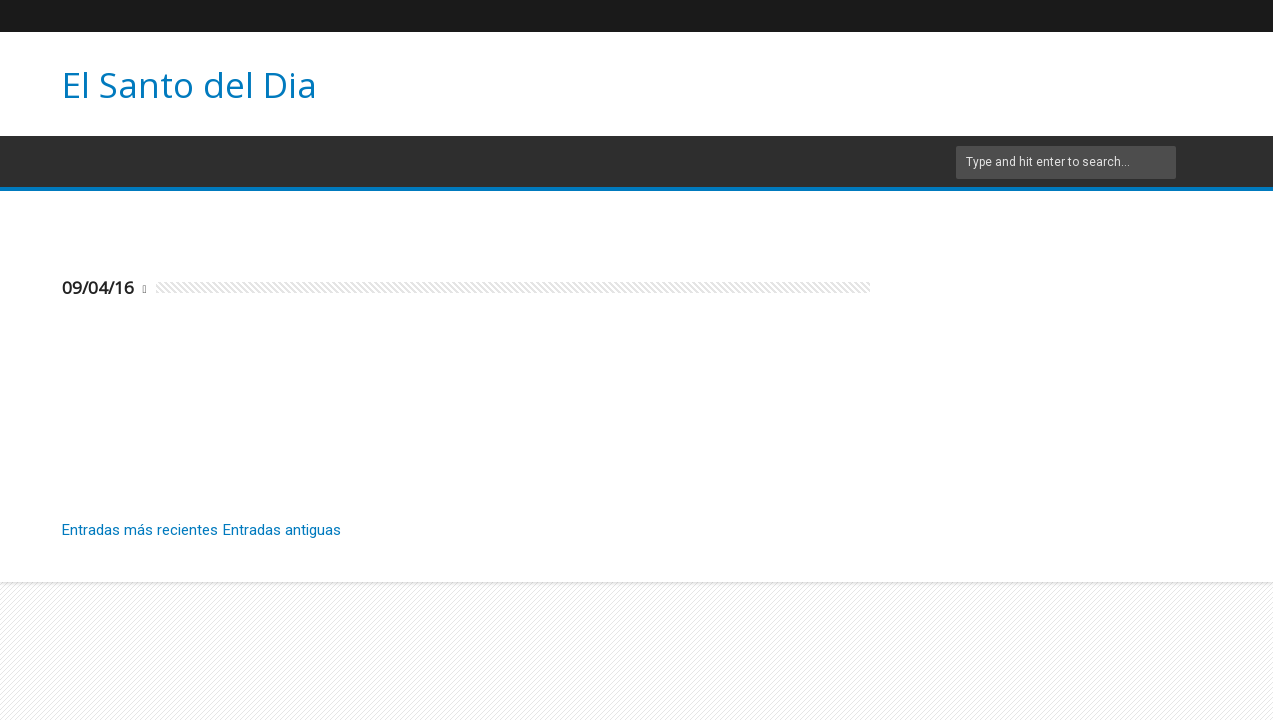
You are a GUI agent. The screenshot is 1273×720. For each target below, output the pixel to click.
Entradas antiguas (282, 530)
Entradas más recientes (140, 530)
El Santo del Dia (189, 84)
